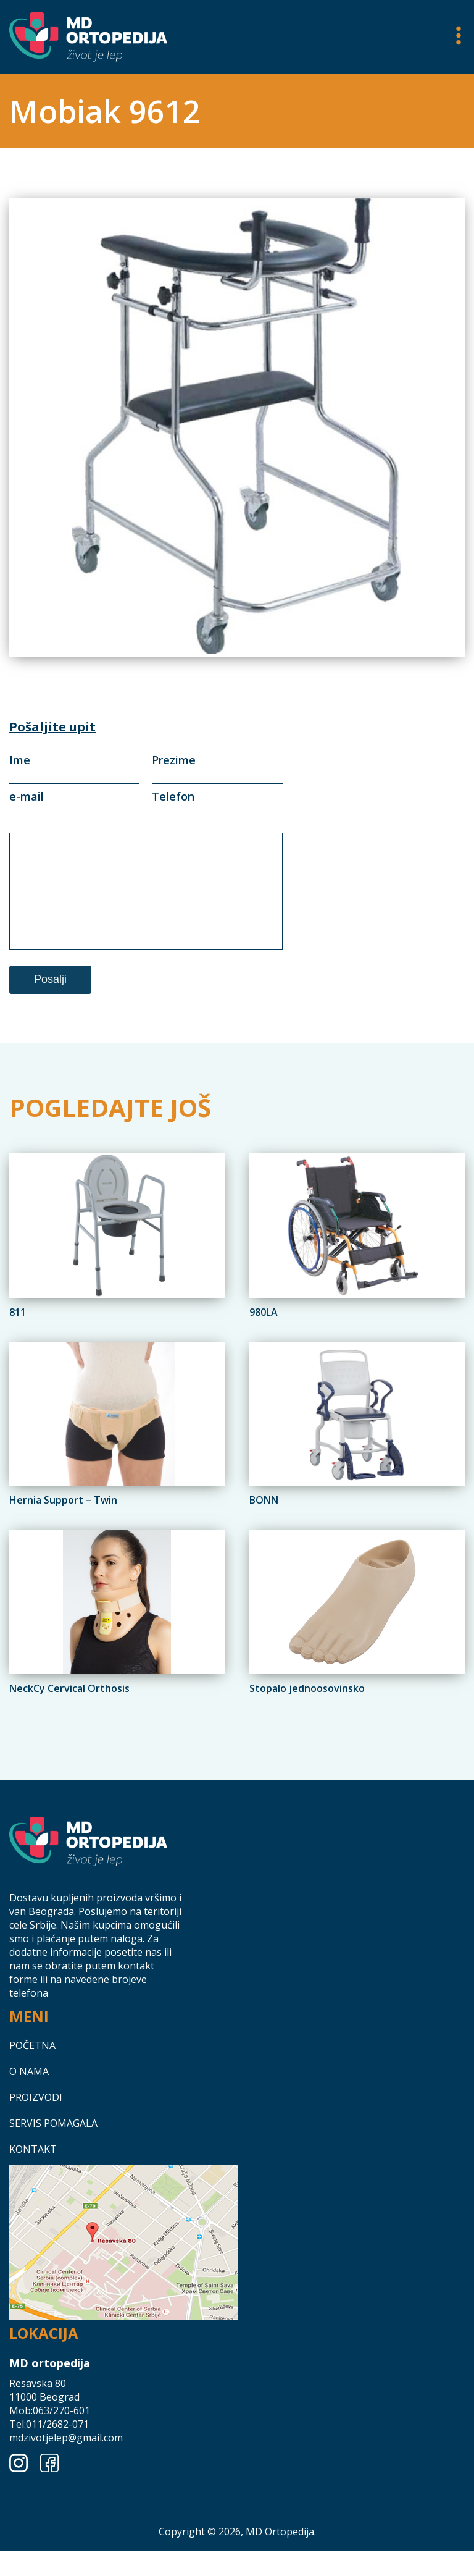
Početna (32, 2082)
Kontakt (33, 2185)
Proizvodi (35, 2133)
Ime (74, 766)
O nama (29, 2108)
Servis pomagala (53, 2159)
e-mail (74, 803)
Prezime (217, 766)
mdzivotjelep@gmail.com (66, 2474)
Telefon (217, 803)
